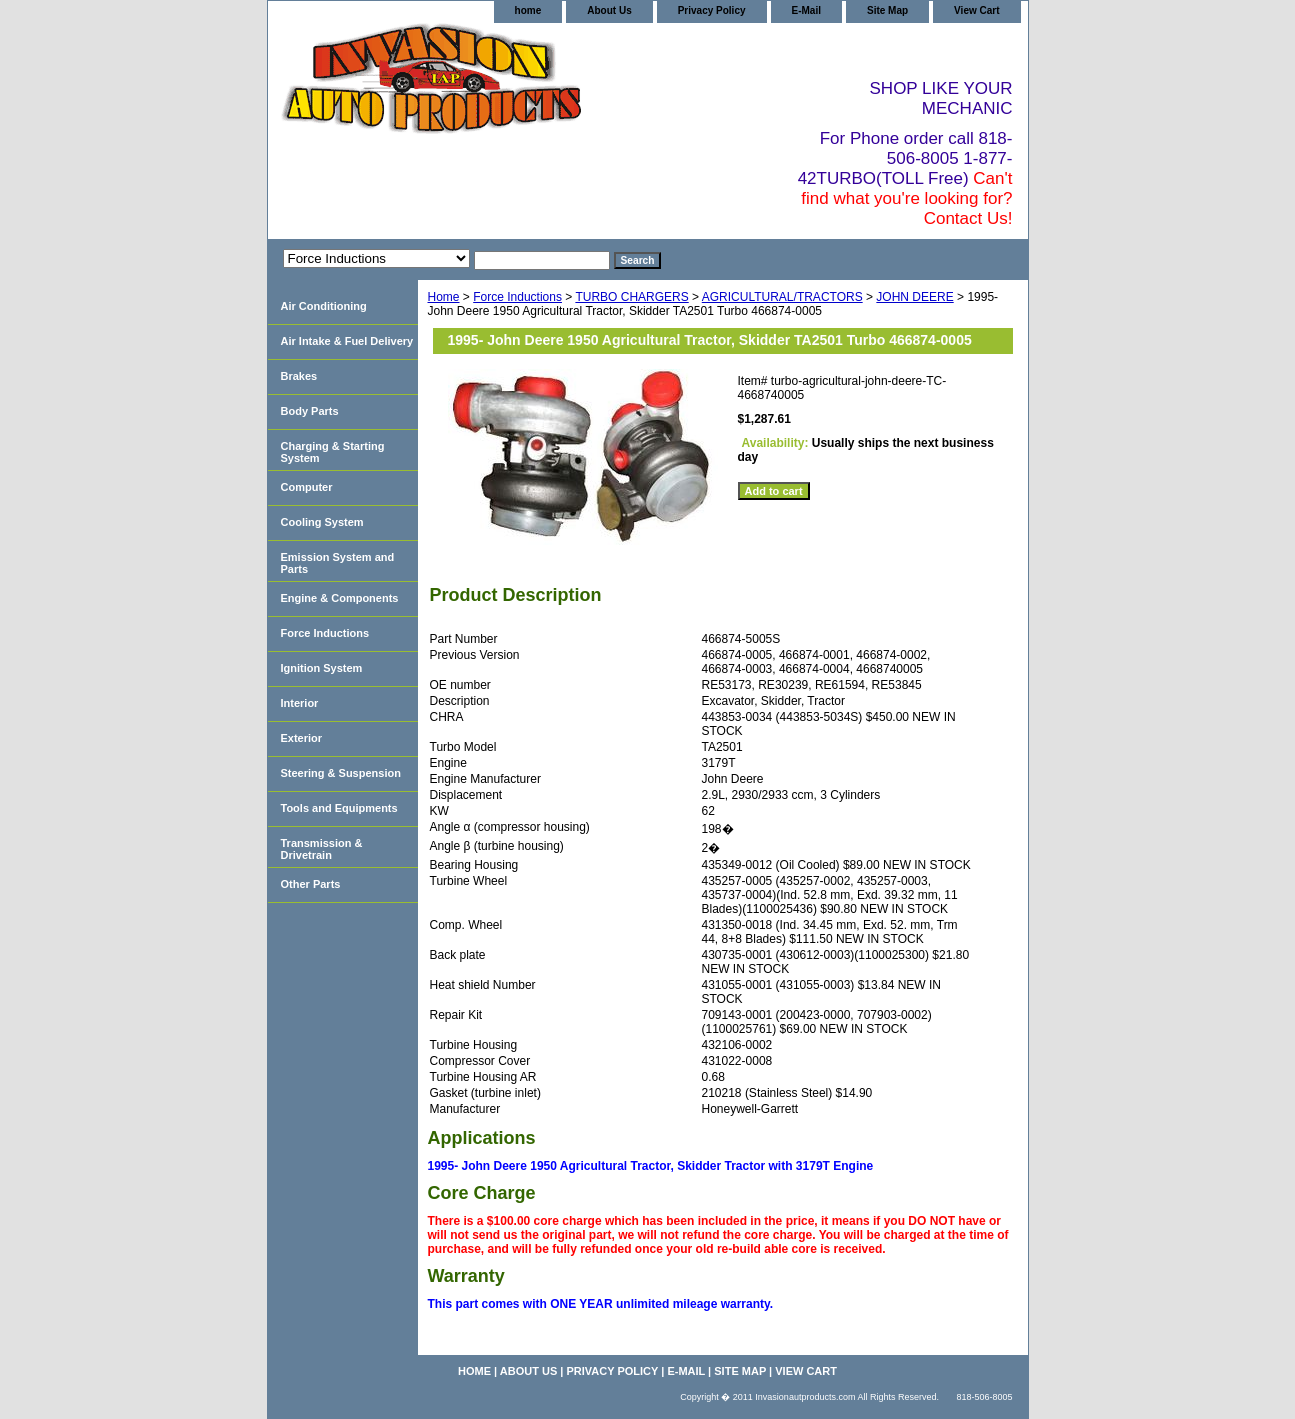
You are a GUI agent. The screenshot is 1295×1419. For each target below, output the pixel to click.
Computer (307, 487)
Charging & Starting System (333, 452)
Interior (300, 703)
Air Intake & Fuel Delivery (347, 341)
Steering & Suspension (341, 773)
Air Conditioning (324, 306)
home (528, 10)
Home (444, 297)
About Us (609, 10)
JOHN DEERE (914, 297)
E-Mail (806, 10)
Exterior (302, 738)
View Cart (976, 10)
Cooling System (322, 522)
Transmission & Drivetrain (322, 849)
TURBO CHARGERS (631, 297)
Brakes (299, 376)
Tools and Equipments (339, 808)
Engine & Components (340, 598)
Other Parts (311, 884)
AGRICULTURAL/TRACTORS (782, 297)
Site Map (887, 10)
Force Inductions (517, 297)
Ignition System (322, 668)
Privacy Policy (712, 10)
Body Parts (310, 411)
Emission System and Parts (338, 563)
